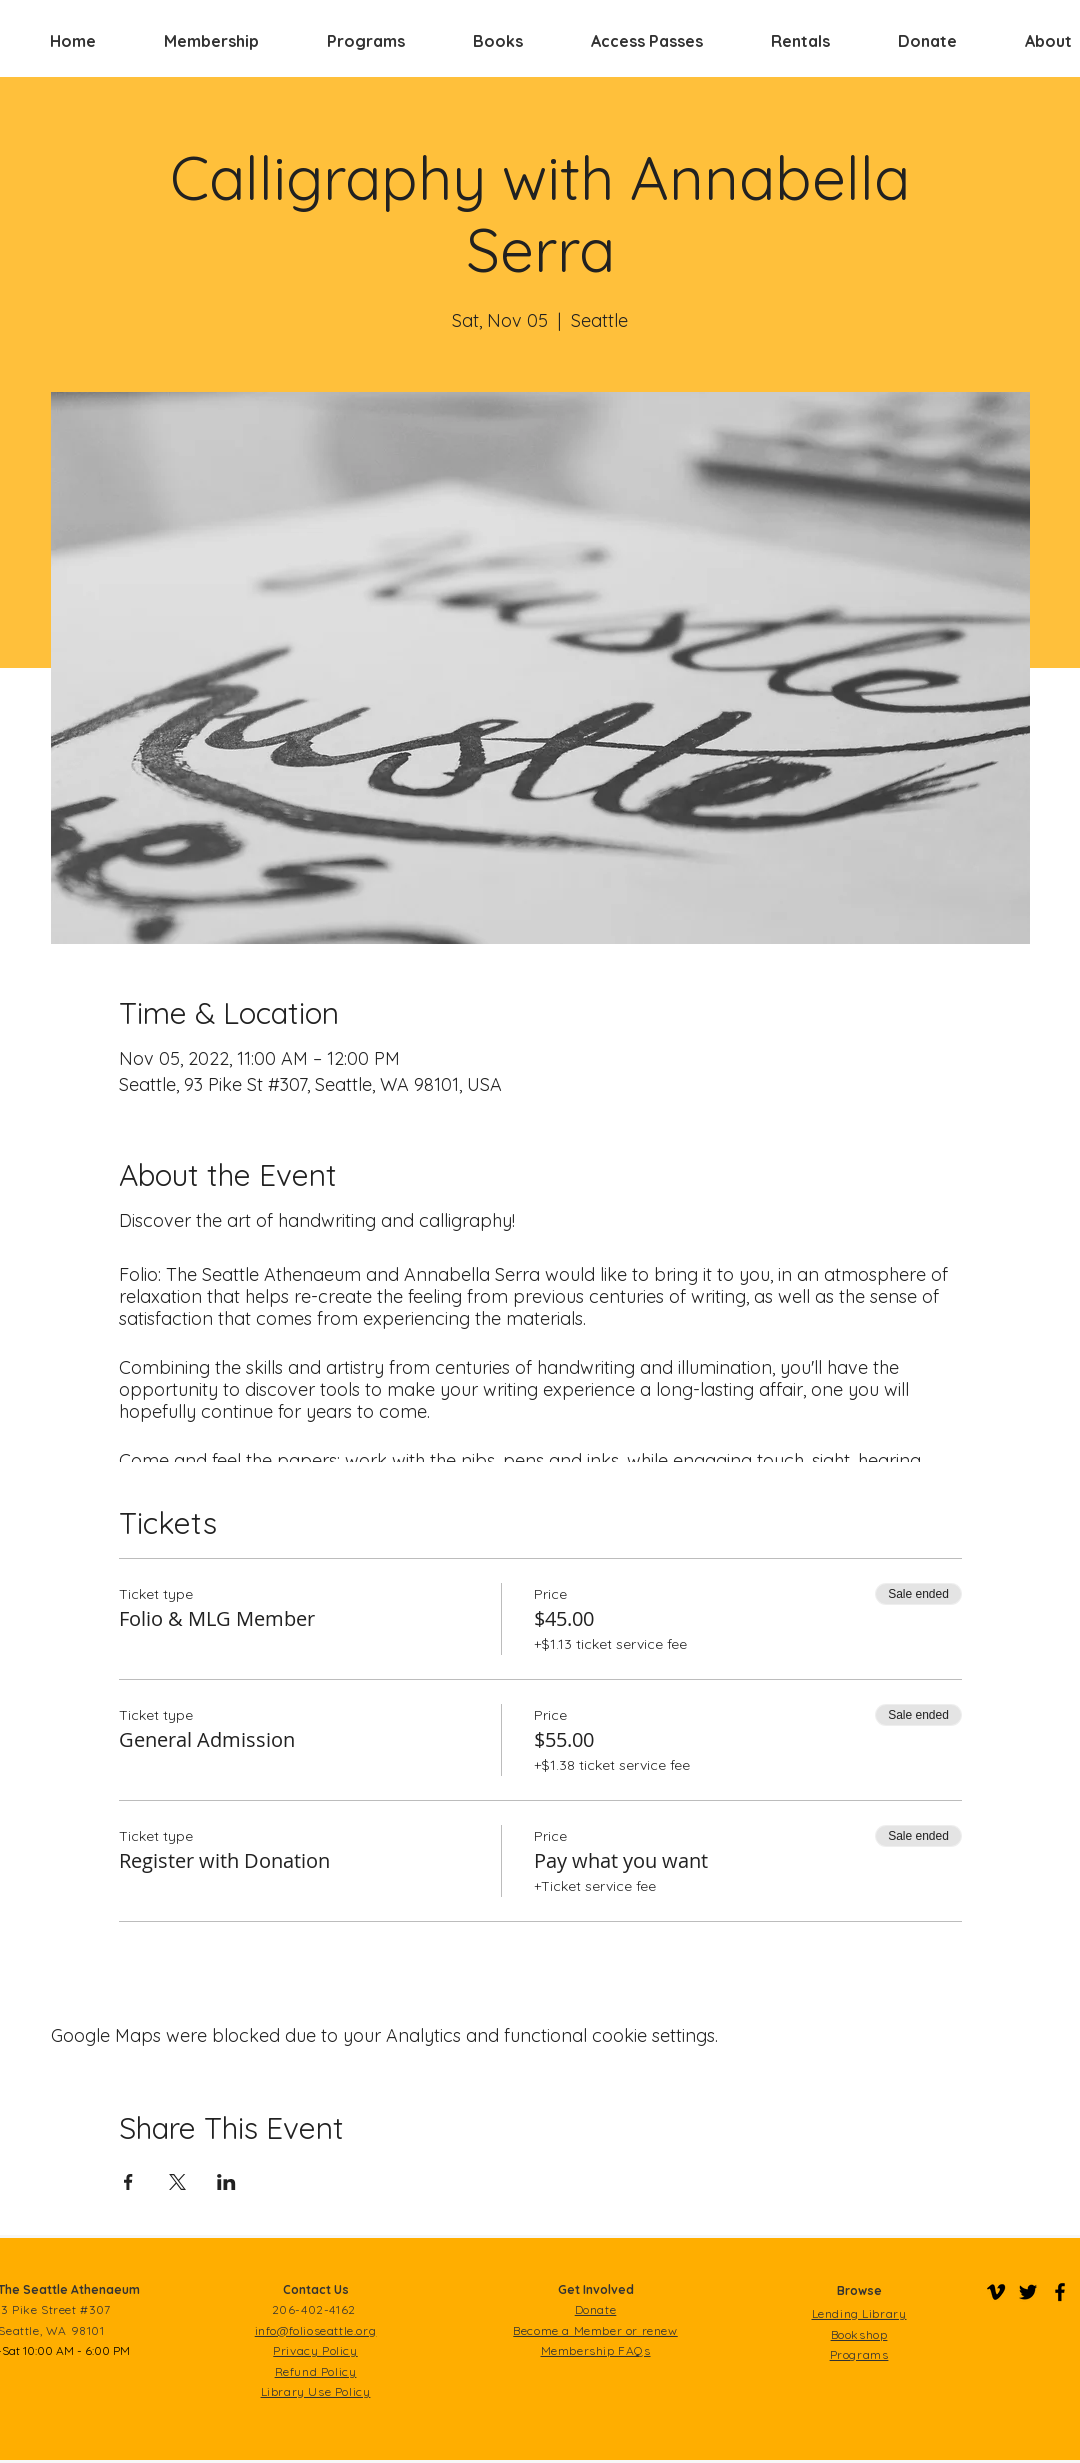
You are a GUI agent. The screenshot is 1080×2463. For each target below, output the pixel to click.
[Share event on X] (177, 2182)
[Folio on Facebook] (1060, 2292)
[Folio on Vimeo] (996, 2292)
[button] (211, 41)
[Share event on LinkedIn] (226, 2182)
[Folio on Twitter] (1028, 2292)
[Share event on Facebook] (128, 2182)
